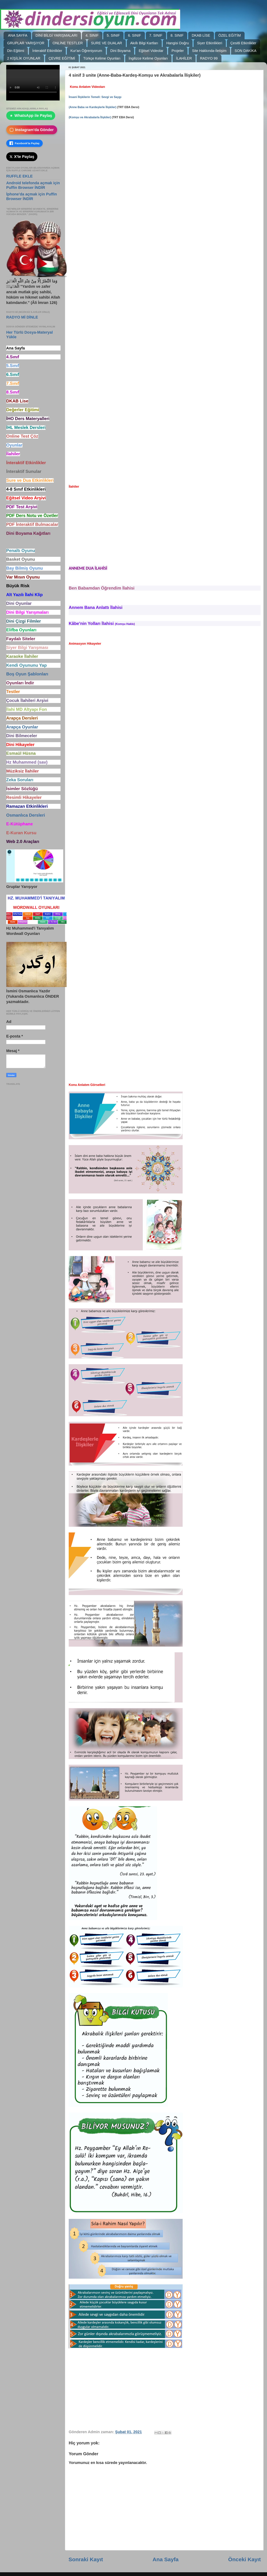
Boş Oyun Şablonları (27, 674)
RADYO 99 (209, 58)
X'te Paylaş (21, 156)
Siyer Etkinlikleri (209, 43)
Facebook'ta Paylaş (24, 143)
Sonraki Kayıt (86, 2559)
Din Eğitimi (15, 51)
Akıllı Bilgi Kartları (144, 43)
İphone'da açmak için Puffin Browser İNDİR (31, 196)
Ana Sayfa (166, 2559)
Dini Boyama (120, 51)
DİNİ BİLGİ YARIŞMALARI (56, 35)
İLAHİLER (184, 58)
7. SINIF (155, 35)
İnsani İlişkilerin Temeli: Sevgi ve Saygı (95, 97)
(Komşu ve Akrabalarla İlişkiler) (90, 117)
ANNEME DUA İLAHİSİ (88, 568)
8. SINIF (177, 35)
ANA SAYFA (17, 35)
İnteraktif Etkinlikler (47, 51)
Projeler (178, 51)
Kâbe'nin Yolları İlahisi (91, 623)
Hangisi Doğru (177, 43)
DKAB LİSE (201, 35)
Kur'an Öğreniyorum (86, 51)
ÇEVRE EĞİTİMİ (62, 58)
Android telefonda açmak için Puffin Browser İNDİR (33, 185)
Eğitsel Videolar (151, 51)
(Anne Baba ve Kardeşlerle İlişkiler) (92, 107)
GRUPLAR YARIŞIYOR (25, 43)
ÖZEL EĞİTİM (229, 35)
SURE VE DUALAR (106, 43)
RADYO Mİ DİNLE (22, 317)
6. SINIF (134, 35)
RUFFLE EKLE (19, 176)
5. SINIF (113, 35)
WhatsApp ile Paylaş (30, 115)
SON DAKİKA (245, 51)
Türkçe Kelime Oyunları (102, 58)
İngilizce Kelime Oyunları (148, 58)
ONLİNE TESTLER (68, 43)
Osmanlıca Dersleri (25, 815)
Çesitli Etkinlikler (243, 43)
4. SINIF (91, 35)
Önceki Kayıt (244, 2559)
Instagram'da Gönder (32, 130)
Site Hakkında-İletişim (209, 51)
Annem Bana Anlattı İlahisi (95, 607)
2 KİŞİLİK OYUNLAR (23, 58)
